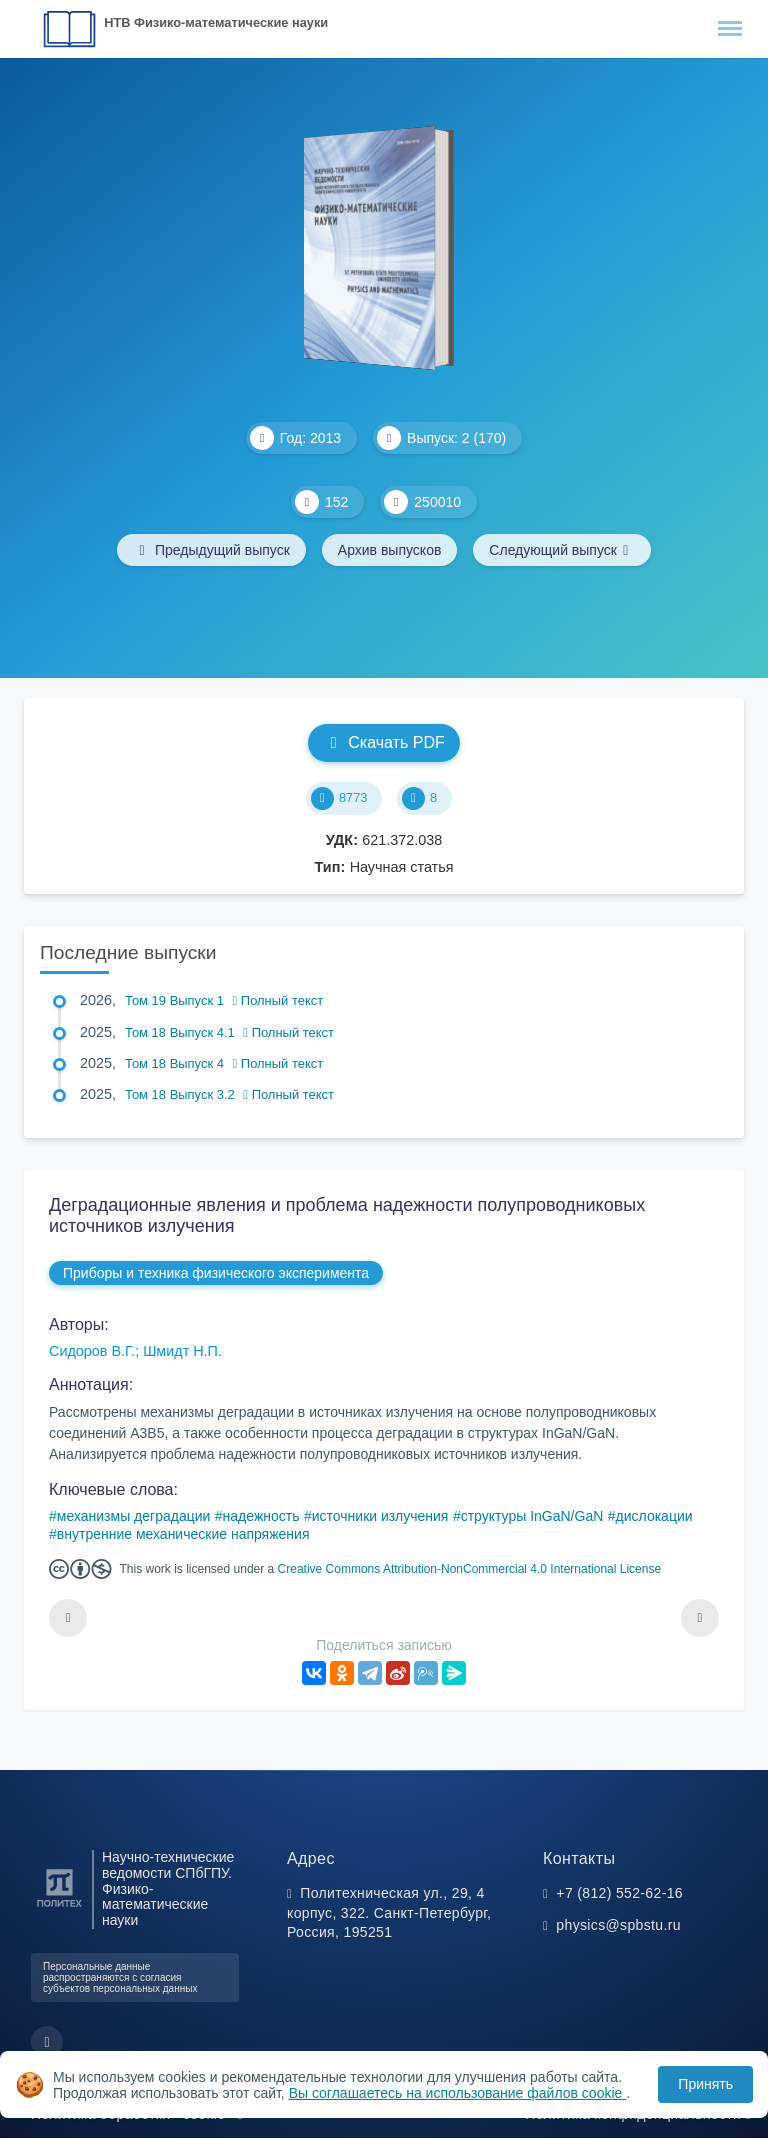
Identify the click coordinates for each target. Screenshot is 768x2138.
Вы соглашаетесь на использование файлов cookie (458, 2093)
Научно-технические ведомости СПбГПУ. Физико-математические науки (168, 1889)
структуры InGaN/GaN (532, 1516)
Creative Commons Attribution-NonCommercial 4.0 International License (470, 1569)
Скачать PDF (383, 742)
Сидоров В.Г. (92, 1351)
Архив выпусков (390, 550)
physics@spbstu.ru (618, 1925)
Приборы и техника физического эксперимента (216, 1273)
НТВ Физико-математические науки (216, 22)
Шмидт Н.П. (182, 1351)
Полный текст (278, 1000)
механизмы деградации (134, 1516)
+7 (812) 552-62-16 (619, 1893)
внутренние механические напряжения (183, 1534)
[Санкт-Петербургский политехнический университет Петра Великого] (59, 1907)
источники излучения (380, 1516)
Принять (705, 2084)
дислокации (654, 1516)
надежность (261, 1516)
